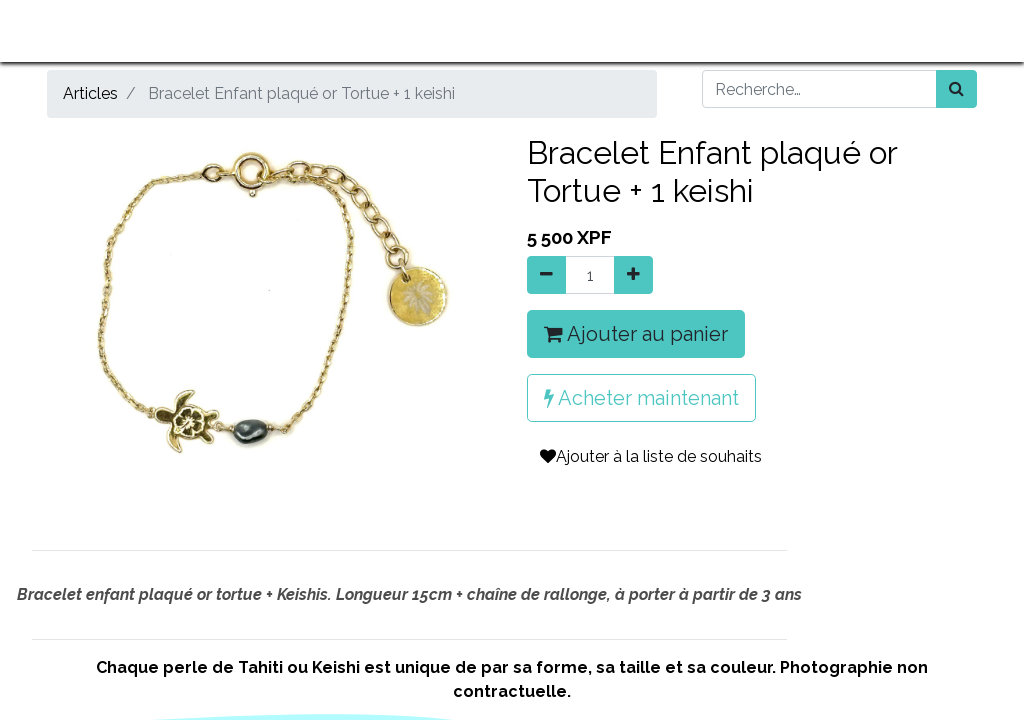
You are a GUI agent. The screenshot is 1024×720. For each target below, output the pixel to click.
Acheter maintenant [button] (641, 398)
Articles (90, 93)
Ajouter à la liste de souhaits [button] (651, 456)
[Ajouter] (633, 275)
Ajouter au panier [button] (636, 334)
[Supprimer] (546, 275)
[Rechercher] (956, 89)
